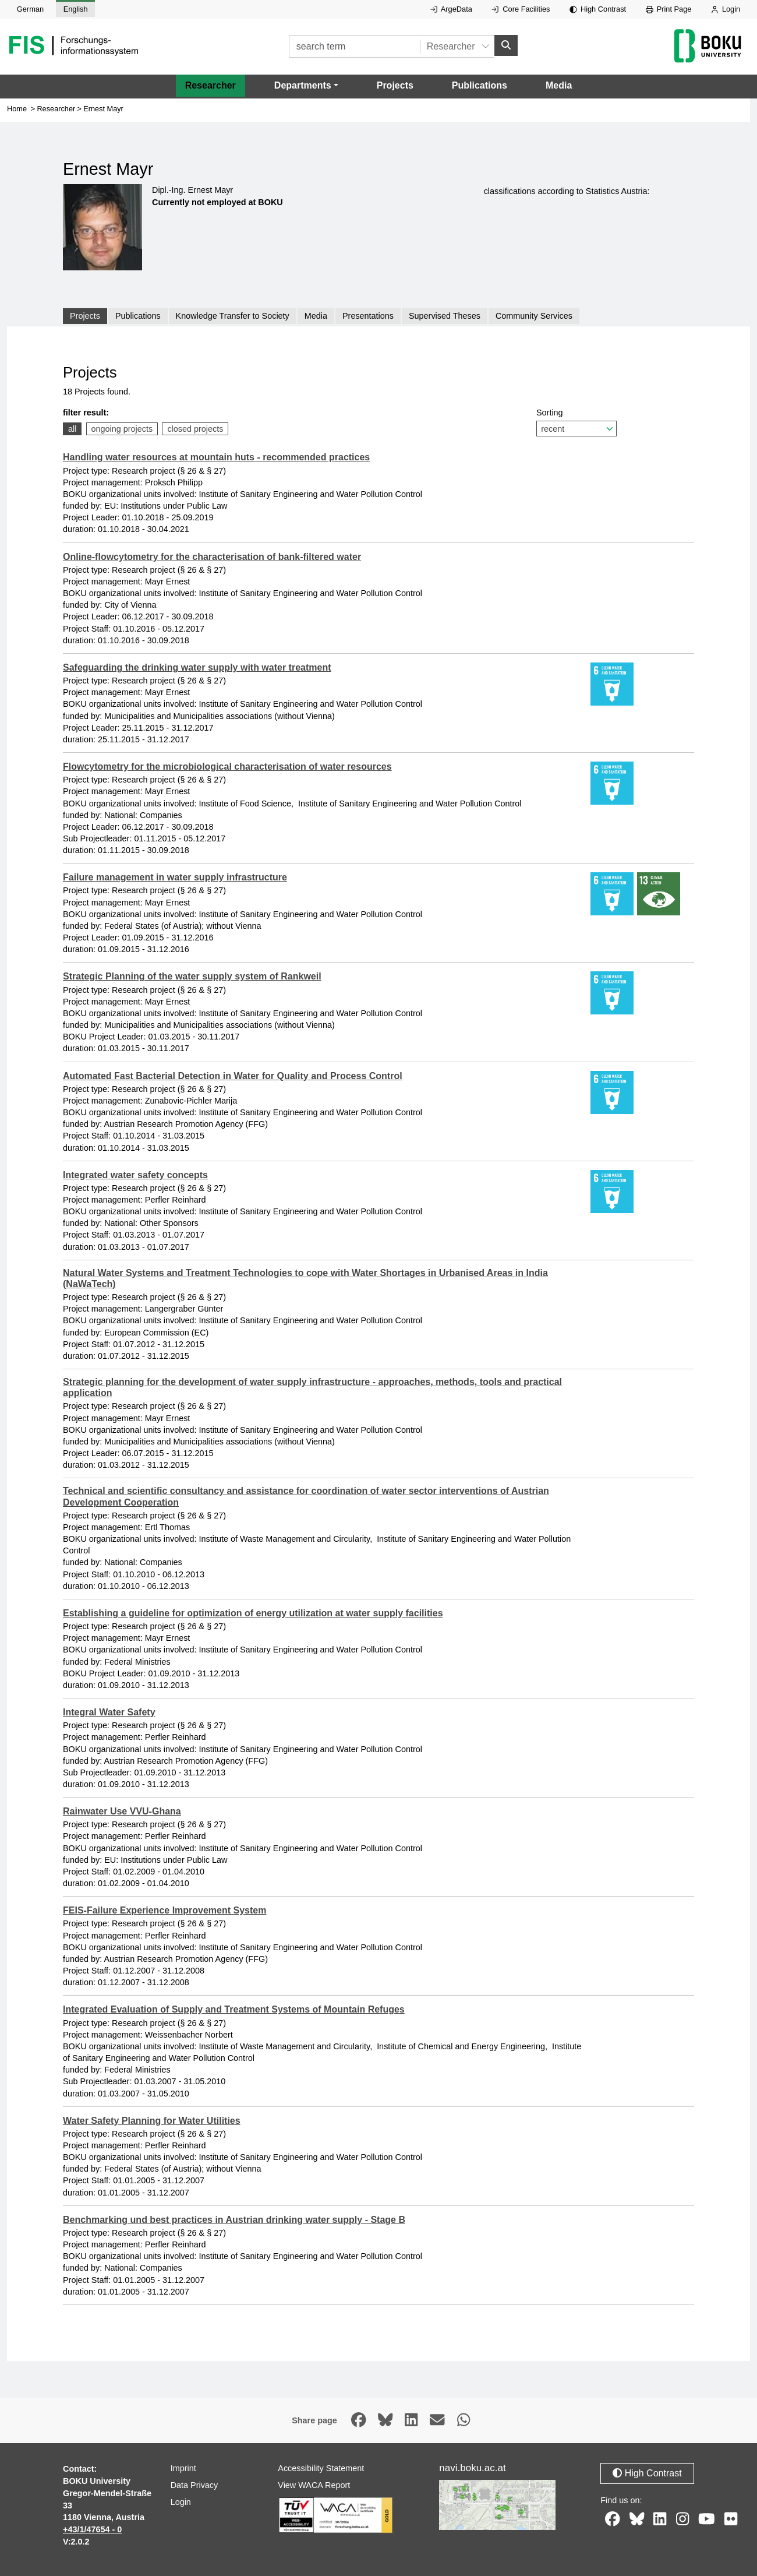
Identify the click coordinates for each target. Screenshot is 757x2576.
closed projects (195, 429)
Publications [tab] (138, 315)
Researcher (210, 85)
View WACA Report (314, 2485)
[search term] (354, 46)
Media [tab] (316, 315)
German (30, 9)
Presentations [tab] (368, 315)
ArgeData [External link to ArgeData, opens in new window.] (451, 9)
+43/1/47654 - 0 (92, 2529)
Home (17, 108)
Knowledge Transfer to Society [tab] (232, 315)
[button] (306, 86)
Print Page (669, 9)
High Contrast (597, 9)
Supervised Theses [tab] (444, 315)
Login (725, 9)
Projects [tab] (85, 315)
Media (559, 85)
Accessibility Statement (321, 2468)
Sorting (576, 422)
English (75, 9)
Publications (479, 85)
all (72, 429)
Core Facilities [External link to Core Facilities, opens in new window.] (520, 9)
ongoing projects (122, 429)
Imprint (183, 2468)
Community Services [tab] (534, 315)
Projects (395, 85)
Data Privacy (194, 2485)
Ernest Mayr (103, 108)
